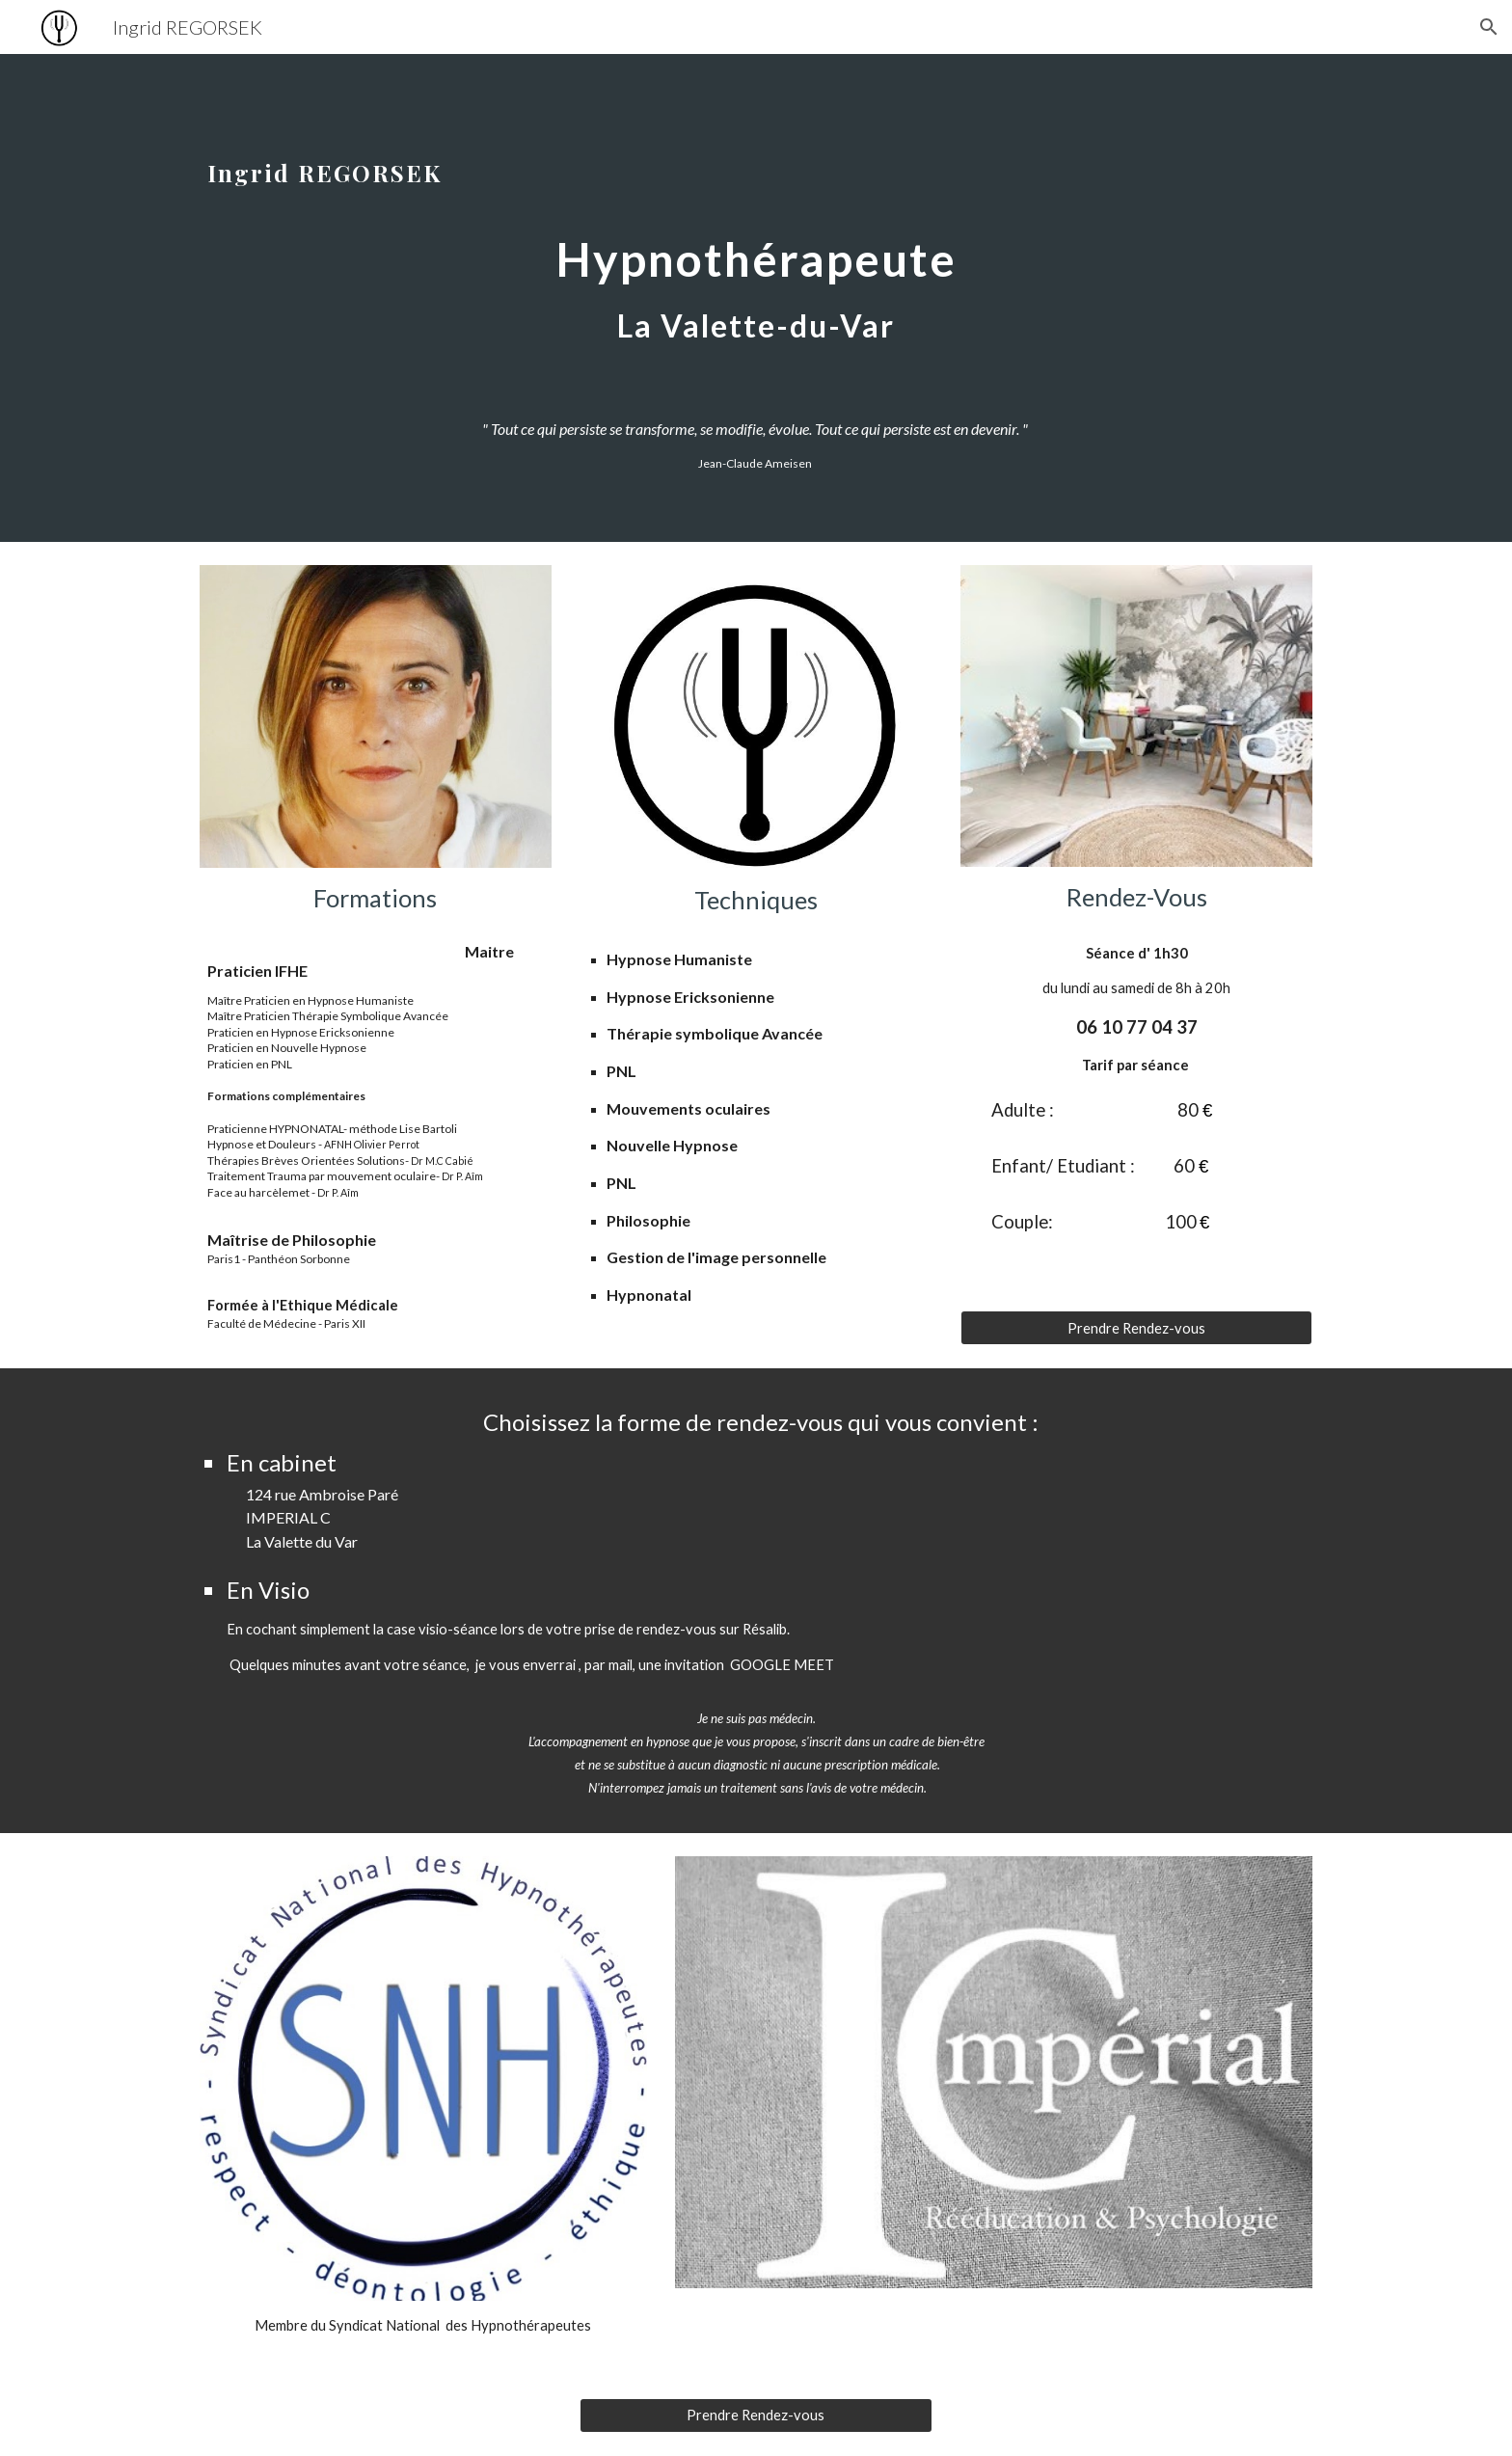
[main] (756, 255)
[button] (1489, 27)
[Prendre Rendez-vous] (1136, 1328)
